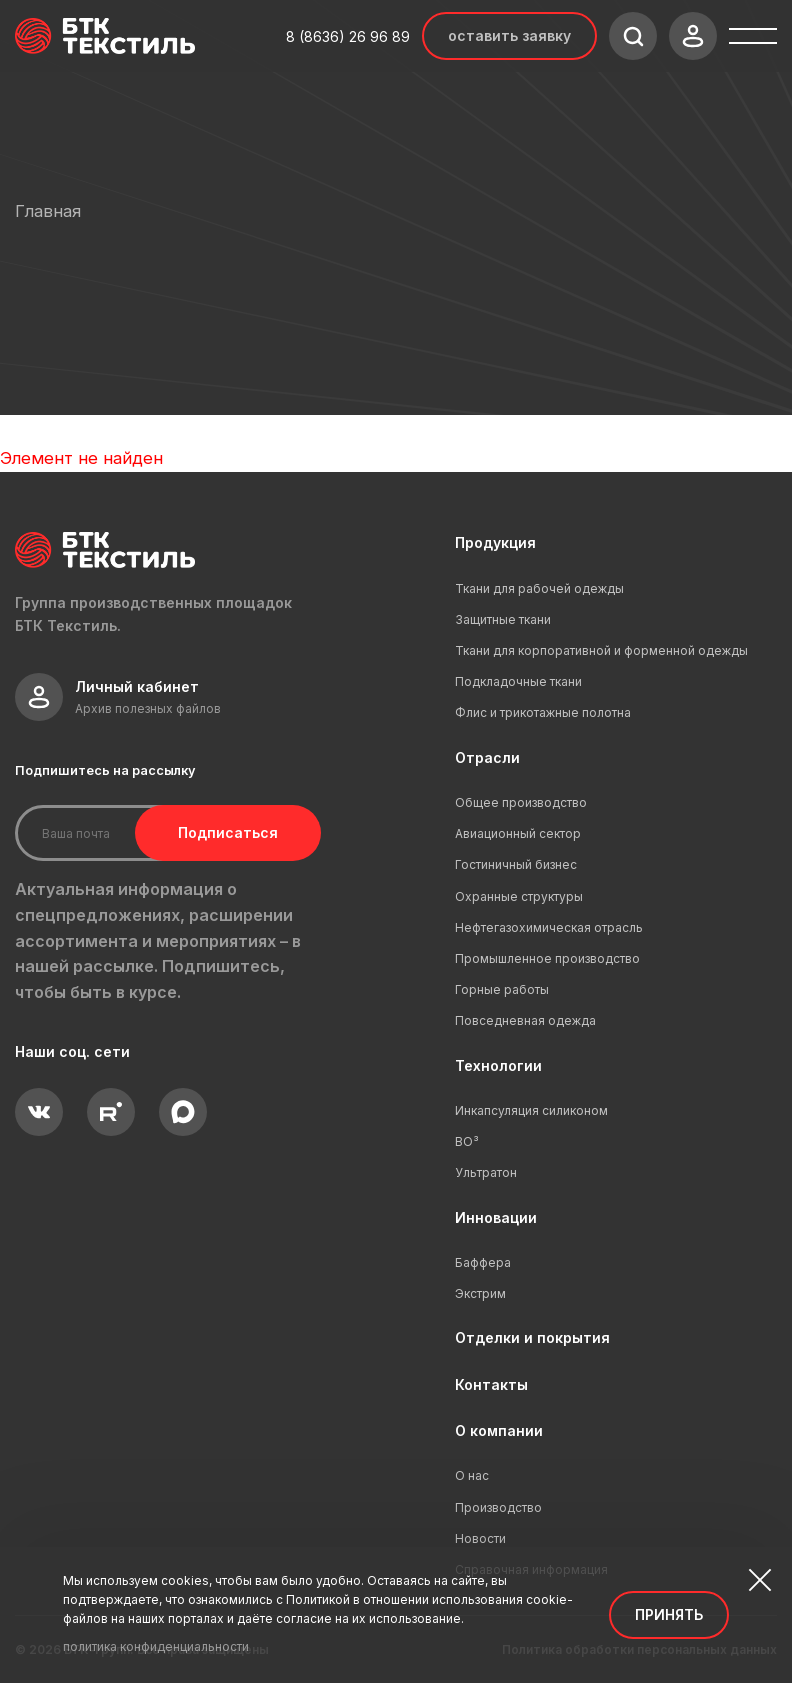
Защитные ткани (503, 619)
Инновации (496, 1217)
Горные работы (502, 989)
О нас (472, 1475)
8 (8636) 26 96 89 (348, 36)
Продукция (495, 542)
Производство (498, 1507)
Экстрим (480, 1293)
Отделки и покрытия (532, 1337)
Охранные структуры (519, 896)
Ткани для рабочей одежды (539, 588)
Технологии (498, 1065)
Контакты (491, 1384)
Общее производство (521, 802)
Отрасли (487, 757)
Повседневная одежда (525, 1020)
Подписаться (228, 832)
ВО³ (467, 1141)
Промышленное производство (547, 958)
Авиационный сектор (518, 833)
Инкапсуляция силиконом (531, 1110)
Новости (480, 1538)
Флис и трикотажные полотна (543, 712)
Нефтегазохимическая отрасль (549, 927)
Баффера (483, 1262)
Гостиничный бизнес (516, 864)
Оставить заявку (509, 35)
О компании (499, 1430)
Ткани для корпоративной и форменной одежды (601, 650)
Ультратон (486, 1172)
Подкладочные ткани (518, 681)
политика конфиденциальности (156, 1646)
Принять (669, 1614)
